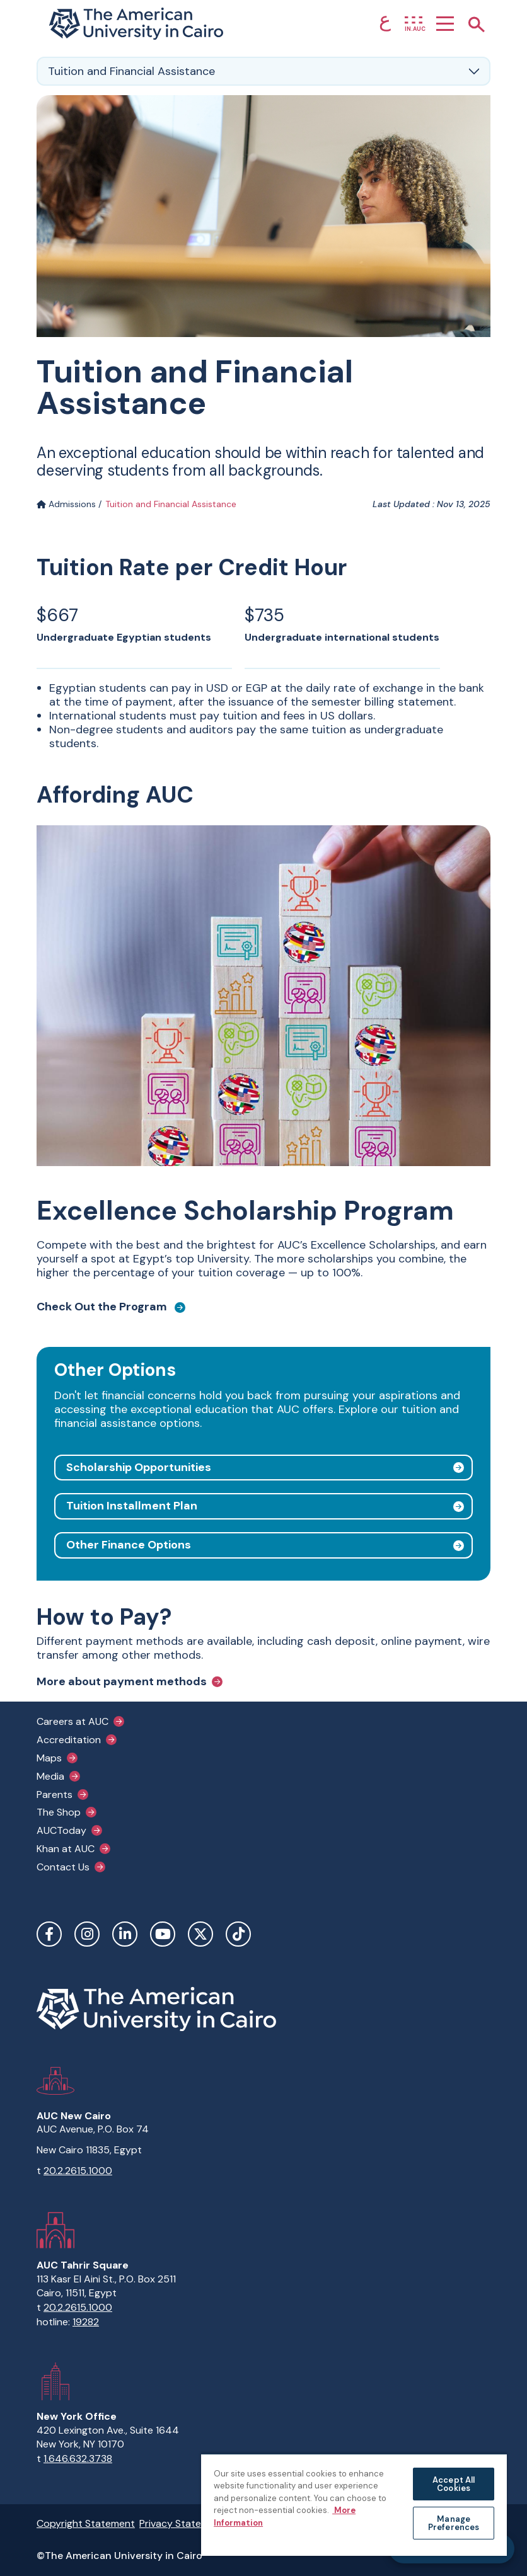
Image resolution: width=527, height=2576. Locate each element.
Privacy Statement (182, 2523)
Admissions (66, 504)
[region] (354, 2504)
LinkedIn (124, 1934)
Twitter (200, 1934)
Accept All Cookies (453, 2484)
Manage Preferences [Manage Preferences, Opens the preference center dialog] (453, 2523)
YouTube (162, 1934)
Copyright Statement (86, 2523)
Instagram (87, 1934)
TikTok (238, 1934)
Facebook (49, 1934)
